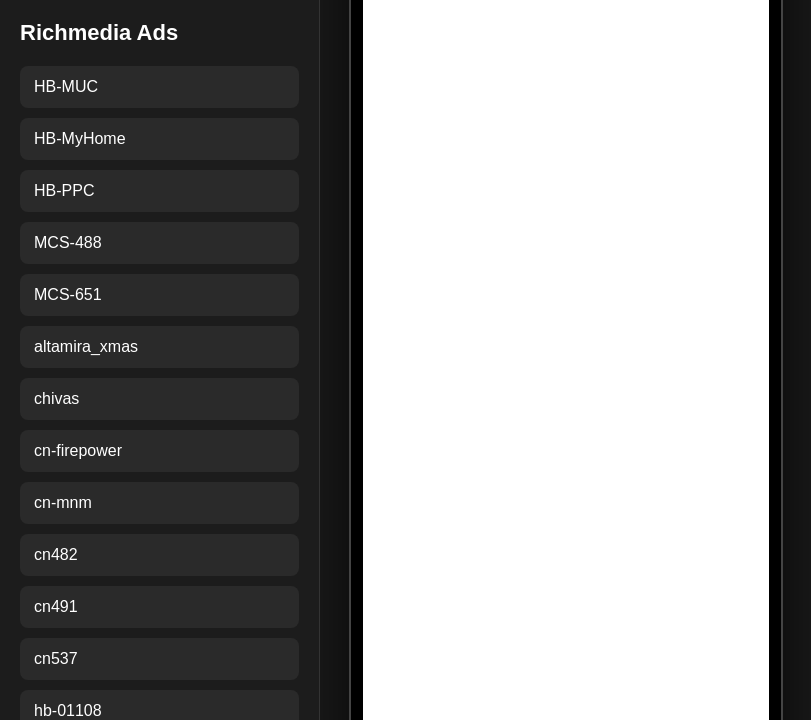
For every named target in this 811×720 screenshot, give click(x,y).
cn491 (56, 606)
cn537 (56, 658)
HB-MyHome (80, 138)
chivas (56, 398)
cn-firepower (78, 450)
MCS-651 (68, 294)
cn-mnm (63, 502)
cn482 (56, 554)
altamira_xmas (86, 346)
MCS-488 (68, 242)
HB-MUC (66, 86)
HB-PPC (64, 190)
